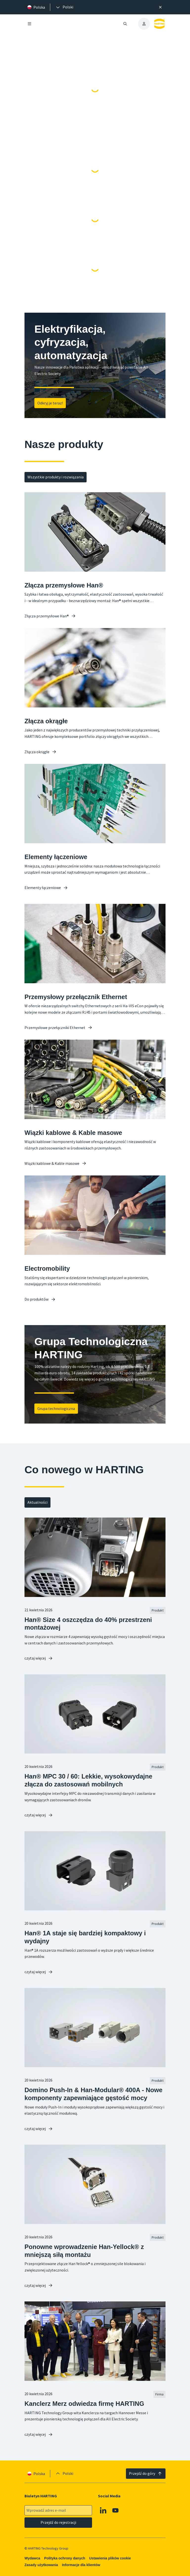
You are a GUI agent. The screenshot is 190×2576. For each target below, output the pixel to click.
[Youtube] (115, 2510)
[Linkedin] (103, 2510)
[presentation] (64, 7)
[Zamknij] (160, 7)
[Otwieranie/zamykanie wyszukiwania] (125, 24)
